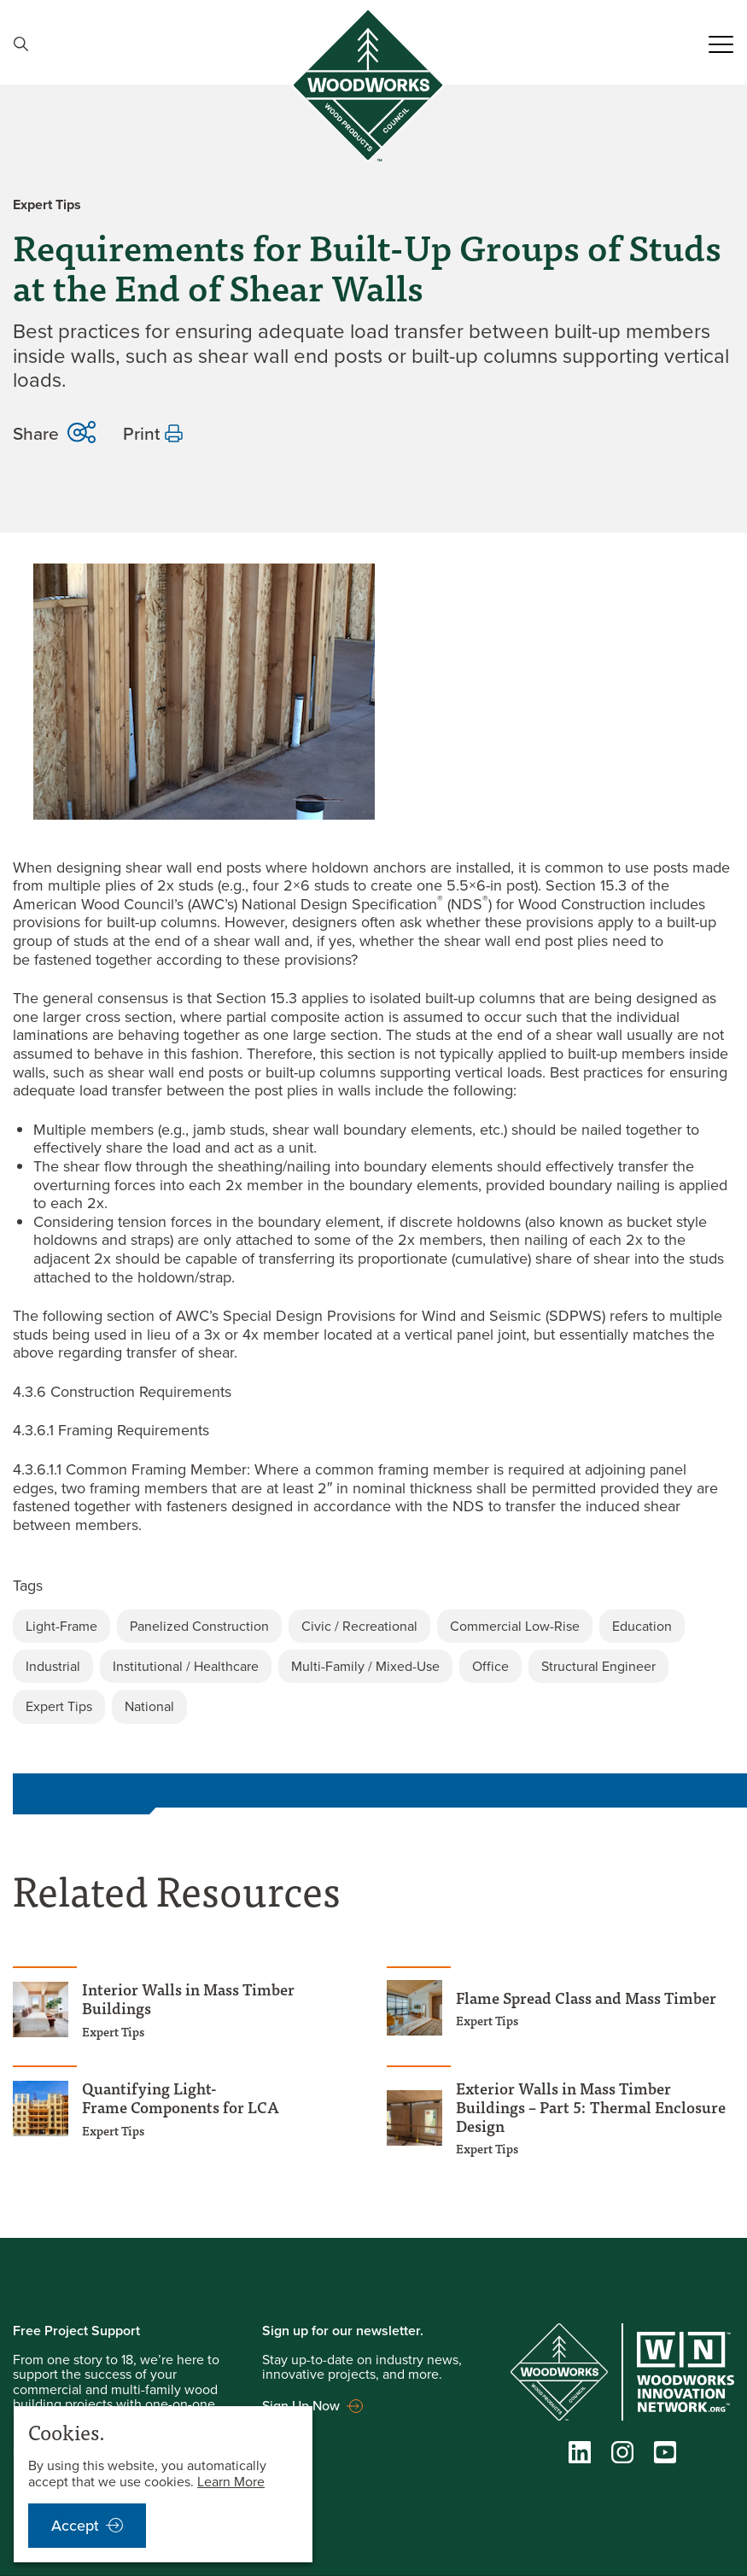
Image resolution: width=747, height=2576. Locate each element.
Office (490, 1653)
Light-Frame (61, 1613)
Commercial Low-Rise (515, 1613)
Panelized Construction (199, 1613)
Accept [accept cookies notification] (75, 2526)
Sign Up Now (301, 2392)
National (149, 1693)
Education (642, 1613)
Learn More (231, 2481)
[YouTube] (665, 2443)
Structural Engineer (598, 1653)
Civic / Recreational (359, 1613)
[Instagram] (622, 2443)
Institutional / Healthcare (186, 1653)
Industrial (53, 1653)
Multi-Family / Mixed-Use (365, 1653)
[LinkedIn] (580, 2443)
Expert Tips (59, 1693)
